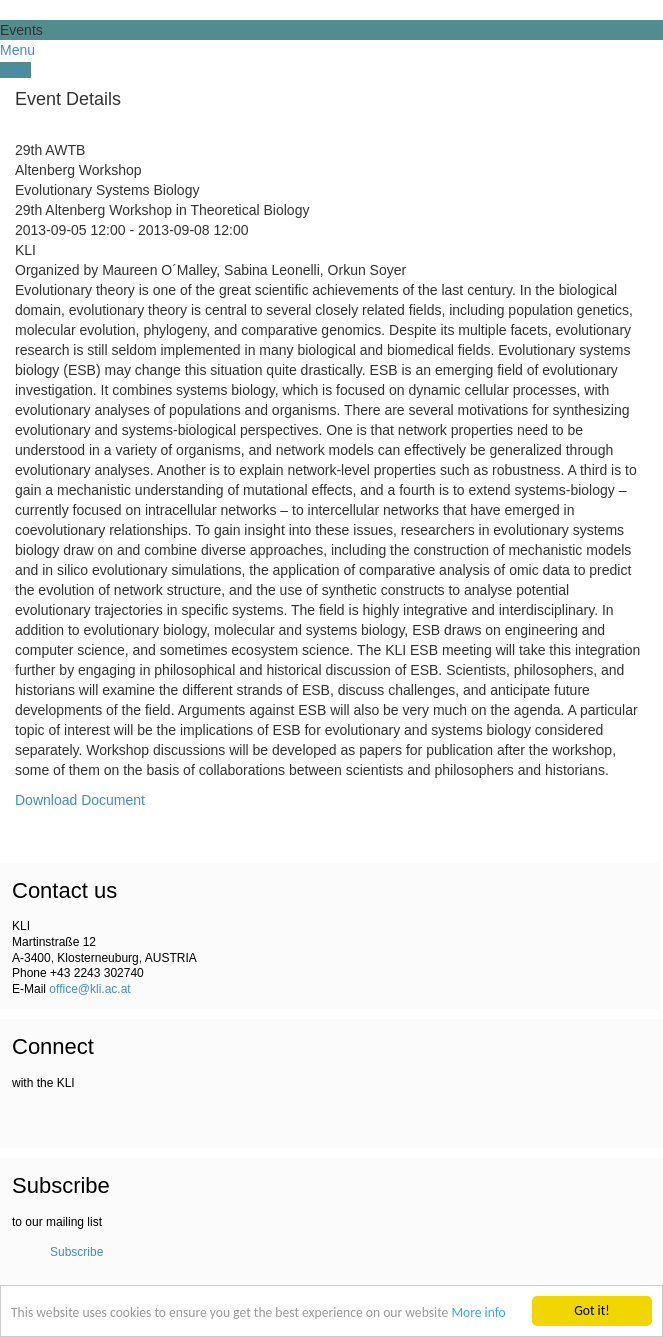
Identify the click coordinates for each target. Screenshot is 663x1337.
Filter (15, 70)
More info (478, 1312)
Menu (17, 50)
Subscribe (76, 1252)
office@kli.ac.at (89, 989)
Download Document (80, 800)
